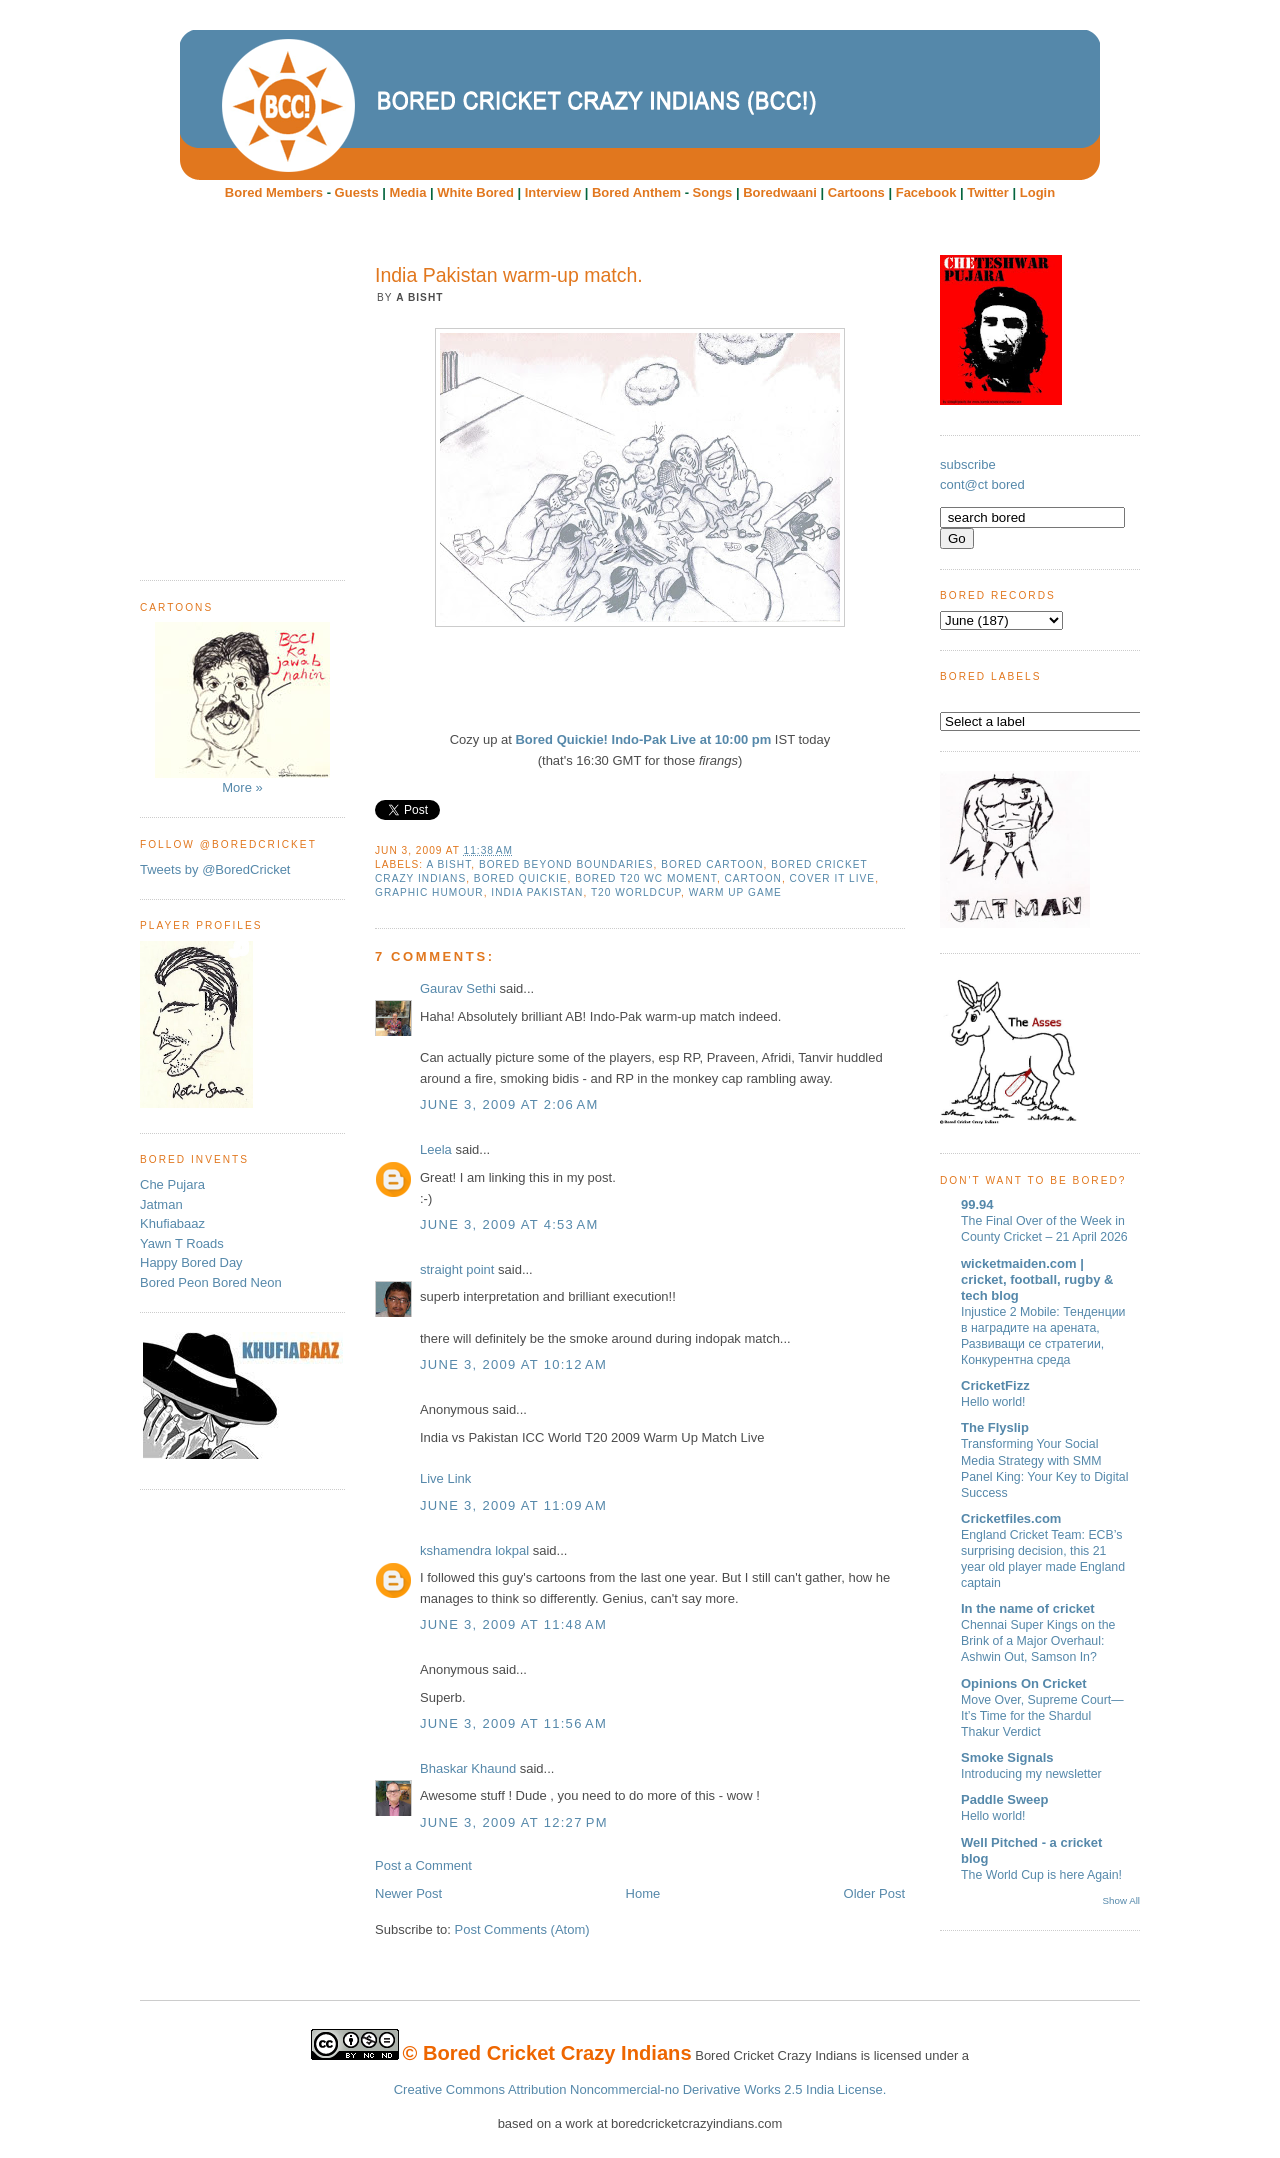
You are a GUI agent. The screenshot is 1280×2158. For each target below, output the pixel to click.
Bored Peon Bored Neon (211, 1282)
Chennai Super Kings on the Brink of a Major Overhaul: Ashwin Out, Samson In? (1038, 1641)
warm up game (735, 892)
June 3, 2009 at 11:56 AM (513, 1723)
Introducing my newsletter (1031, 1774)
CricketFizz (995, 1385)
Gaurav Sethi (460, 988)
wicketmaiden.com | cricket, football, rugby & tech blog (1037, 1279)
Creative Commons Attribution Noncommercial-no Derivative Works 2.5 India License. (640, 2089)
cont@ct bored (982, 484)
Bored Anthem (636, 192)
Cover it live (833, 878)
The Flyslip (995, 1427)
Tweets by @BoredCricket (215, 869)
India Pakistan (537, 892)
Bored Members (274, 192)
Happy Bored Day (191, 1262)
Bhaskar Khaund (468, 1768)
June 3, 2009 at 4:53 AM (509, 1224)
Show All (1121, 1900)
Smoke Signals (1007, 1757)
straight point (457, 1269)
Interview (553, 192)
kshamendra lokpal (474, 1550)
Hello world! (993, 1402)
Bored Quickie (521, 878)
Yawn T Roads (182, 1243)
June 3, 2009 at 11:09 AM (513, 1505)
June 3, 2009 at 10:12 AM (513, 1364)
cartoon (753, 878)
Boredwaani (780, 192)
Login (1037, 192)
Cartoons (856, 192)
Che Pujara (172, 1184)
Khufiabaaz (172, 1223)
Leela (436, 1149)
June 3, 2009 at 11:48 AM (513, 1624)
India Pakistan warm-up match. (509, 275)
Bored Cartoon (712, 864)
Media (408, 192)
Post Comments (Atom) (522, 1929)
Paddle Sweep (1004, 1799)
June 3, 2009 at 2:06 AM (509, 1104)
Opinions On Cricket (1024, 1683)
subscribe (968, 464)
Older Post (874, 1893)
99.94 (977, 1204)
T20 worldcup (636, 892)
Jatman (161, 1204)
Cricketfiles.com (1011, 1518)
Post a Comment (423, 1865)
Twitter (988, 192)
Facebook (926, 192)
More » (242, 708)
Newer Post (408, 1893)
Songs (713, 192)
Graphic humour (429, 892)
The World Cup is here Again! (1041, 1875)
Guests (357, 192)
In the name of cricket (1028, 1608)
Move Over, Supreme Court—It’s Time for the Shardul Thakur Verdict (1042, 1716)
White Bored (475, 192)
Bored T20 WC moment (646, 878)
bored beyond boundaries (566, 864)
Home (643, 1893)
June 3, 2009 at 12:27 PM (514, 1822)
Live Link (445, 1478)
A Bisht (448, 864)
